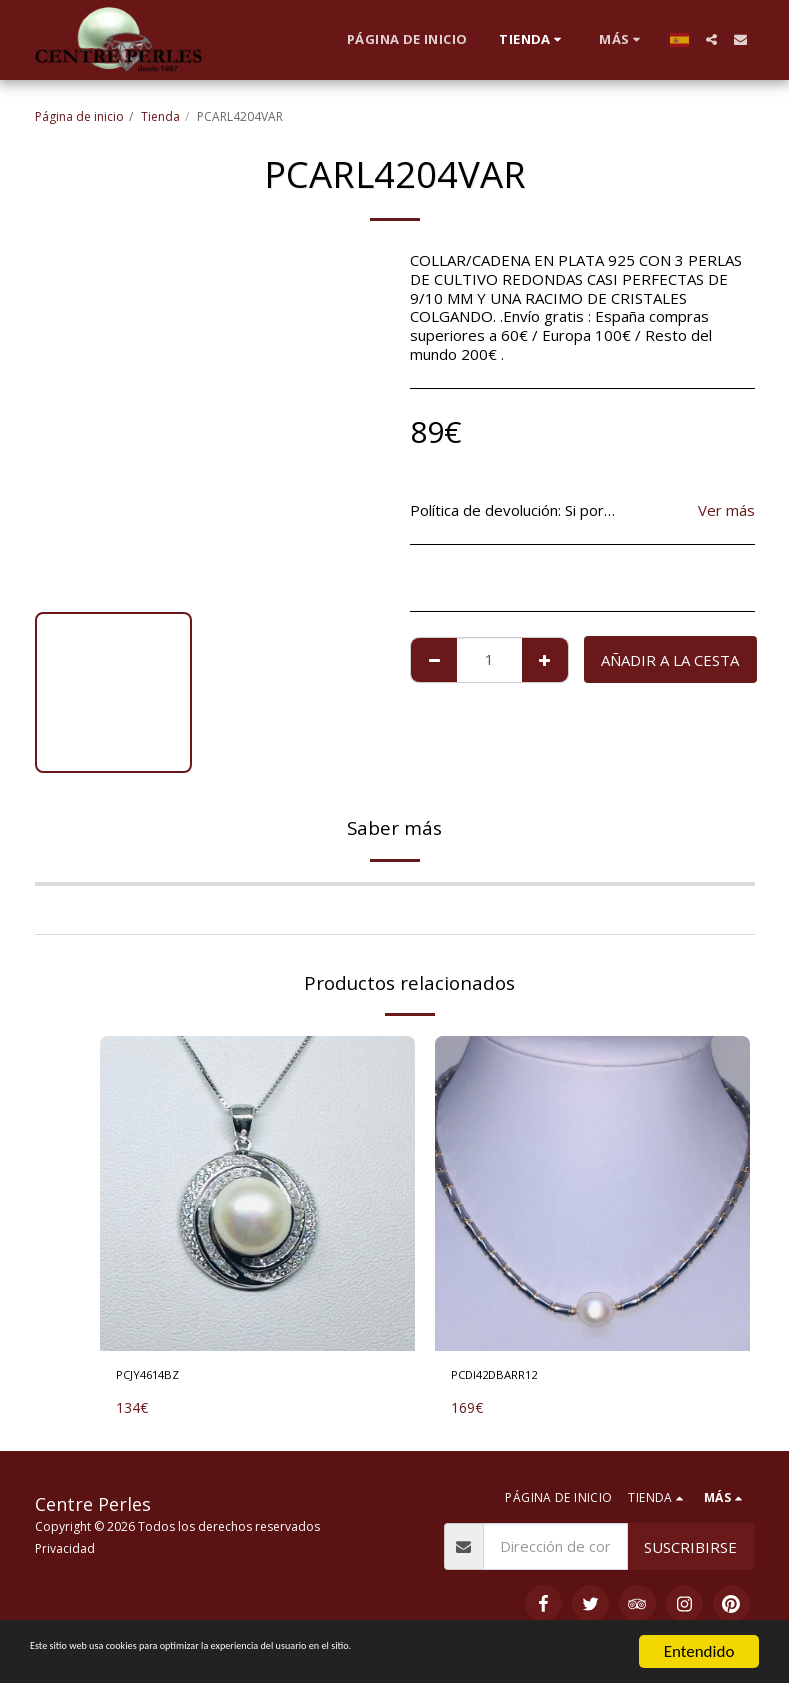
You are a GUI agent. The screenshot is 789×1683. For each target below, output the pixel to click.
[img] (257, 1193)
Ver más (726, 510)
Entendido (699, 1651)
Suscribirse (690, 1552)
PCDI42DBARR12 (511, 1378)
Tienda (160, 116)
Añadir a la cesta (670, 660)
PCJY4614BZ (159, 1378)
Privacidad (65, 1554)
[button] (711, 39)
